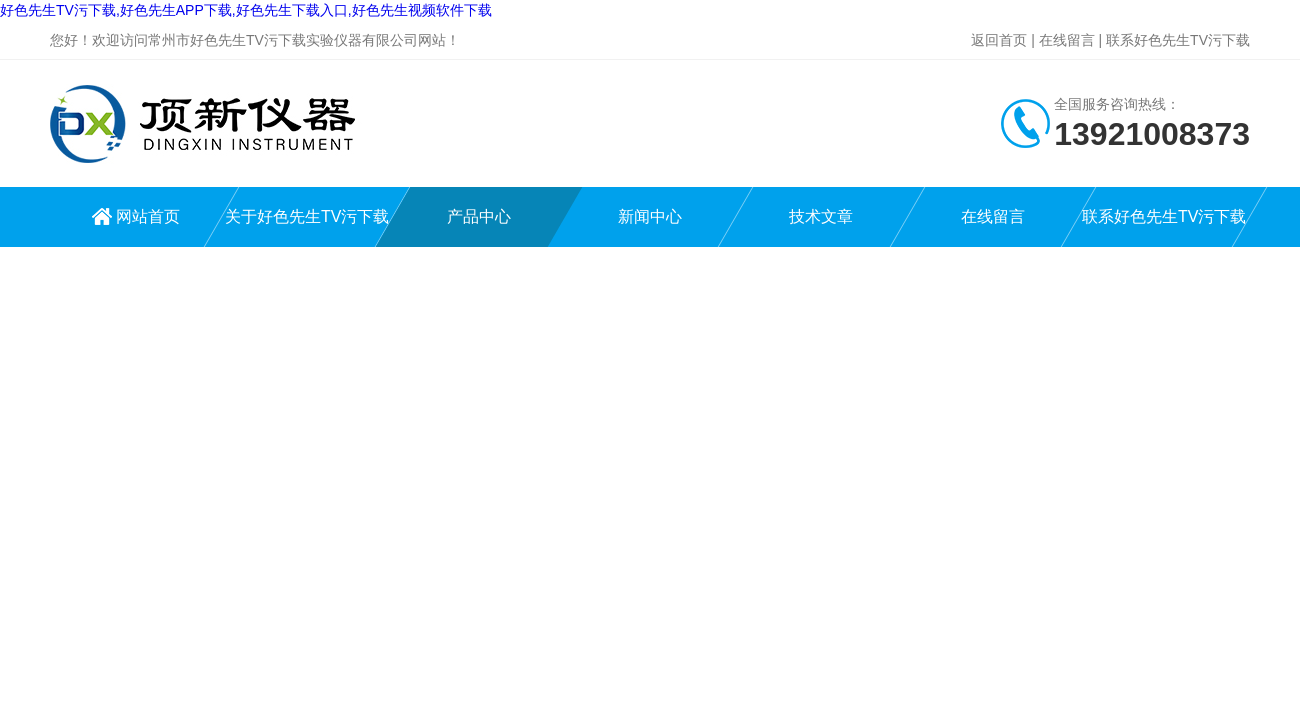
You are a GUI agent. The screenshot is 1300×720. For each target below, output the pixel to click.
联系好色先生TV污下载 (1178, 40)
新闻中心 (650, 216)
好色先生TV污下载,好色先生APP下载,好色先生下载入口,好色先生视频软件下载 (246, 10)
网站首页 (148, 216)
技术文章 (821, 216)
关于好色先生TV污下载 (307, 216)
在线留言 (1067, 40)
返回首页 (999, 40)
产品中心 (479, 216)
